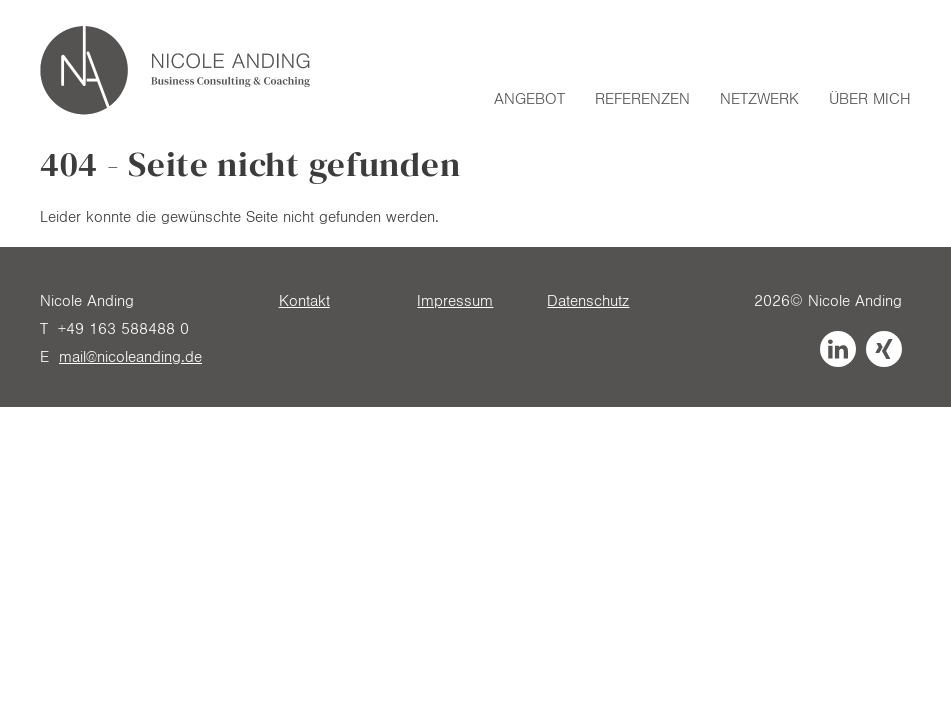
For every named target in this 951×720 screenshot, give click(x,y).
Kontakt (304, 301)
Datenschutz (588, 301)
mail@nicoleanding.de (130, 357)
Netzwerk (759, 99)
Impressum (455, 301)
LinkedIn (838, 349)
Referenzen (642, 99)
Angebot (529, 99)
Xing (884, 349)
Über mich (870, 99)
